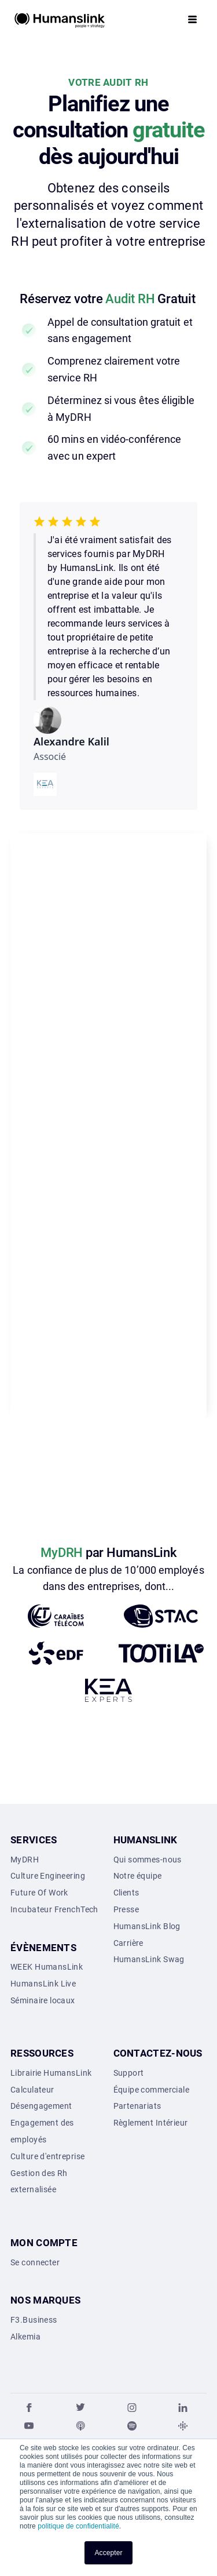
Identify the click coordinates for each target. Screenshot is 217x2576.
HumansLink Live (43, 1983)
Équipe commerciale (151, 2089)
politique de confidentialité (78, 2526)
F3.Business (33, 2319)
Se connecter (35, 2262)
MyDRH (24, 1859)
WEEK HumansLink (46, 1966)
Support (128, 2072)
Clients (126, 1892)
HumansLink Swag (149, 1959)
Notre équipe (137, 1875)
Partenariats (137, 2106)
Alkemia (25, 2336)
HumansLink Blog (147, 1926)
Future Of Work (39, 1892)
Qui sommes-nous (147, 1859)
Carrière (128, 1943)
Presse (126, 1909)
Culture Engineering (47, 1875)
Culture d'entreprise (47, 2156)
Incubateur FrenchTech (54, 1909)
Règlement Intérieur (150, 2122)
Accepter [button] (108, 2553)
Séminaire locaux (42, 2000)
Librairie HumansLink (50, 2072)
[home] (59, 19)
